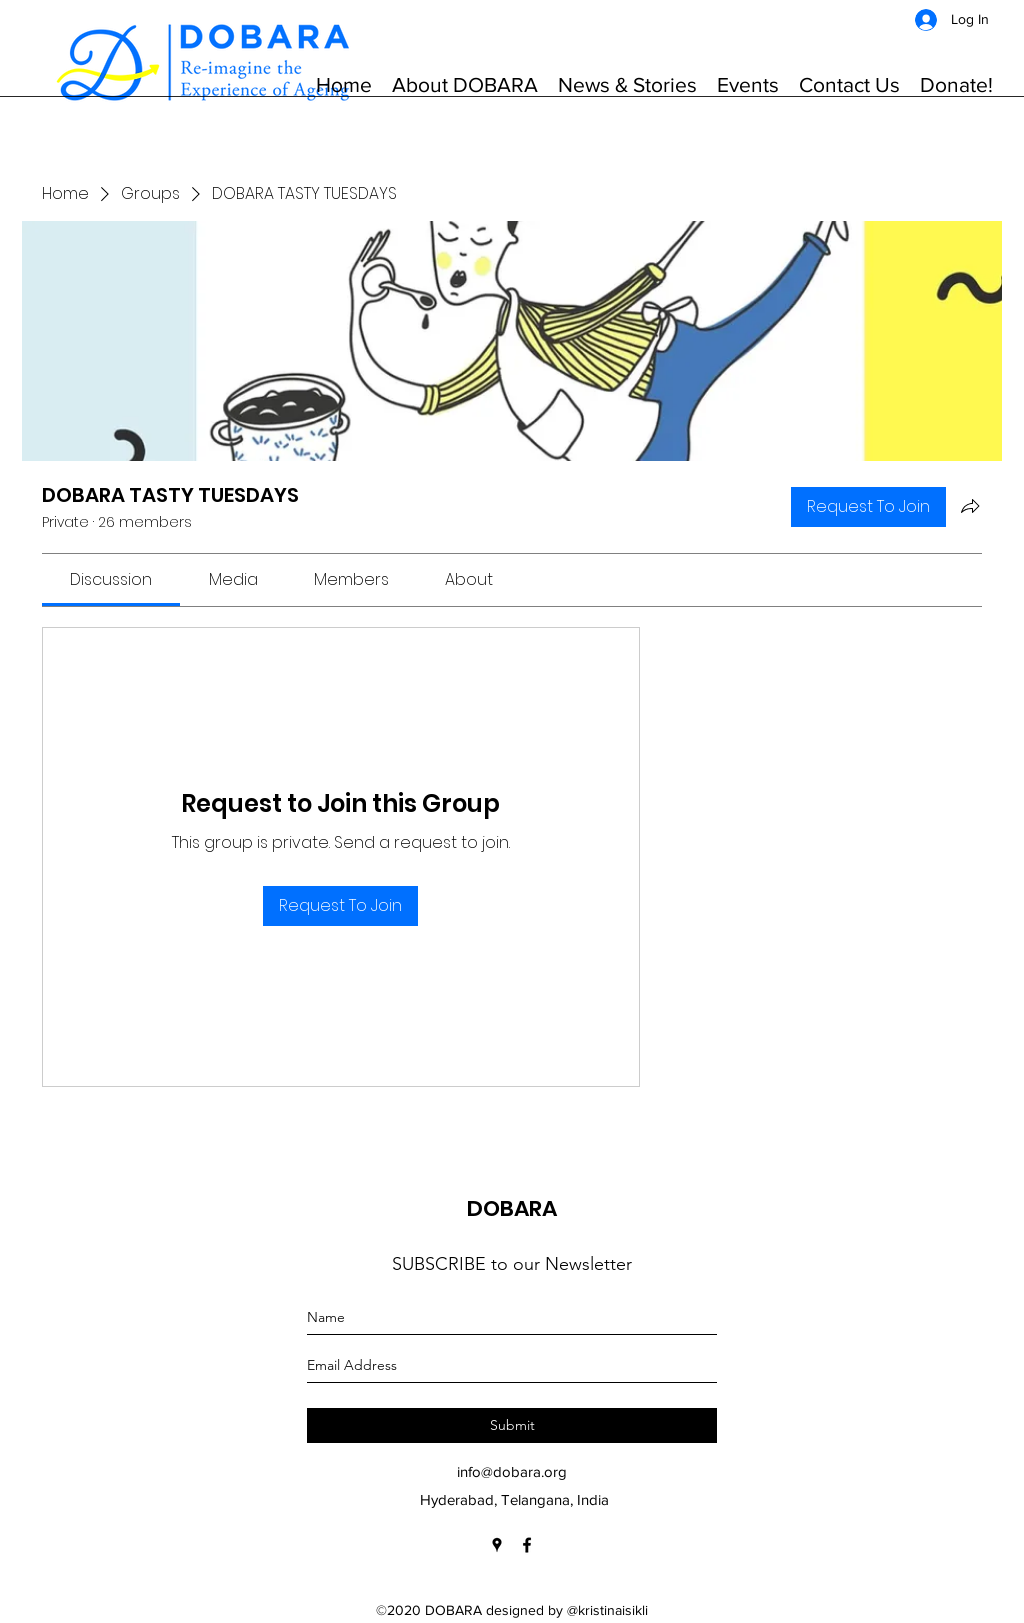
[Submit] (512, 1425)
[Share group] (970, 506)
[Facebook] (527, 1545)
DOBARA (512, 1208)
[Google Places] (497, 1545)
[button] (465, 85)
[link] (111, 579)
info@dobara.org (512, 1471)
